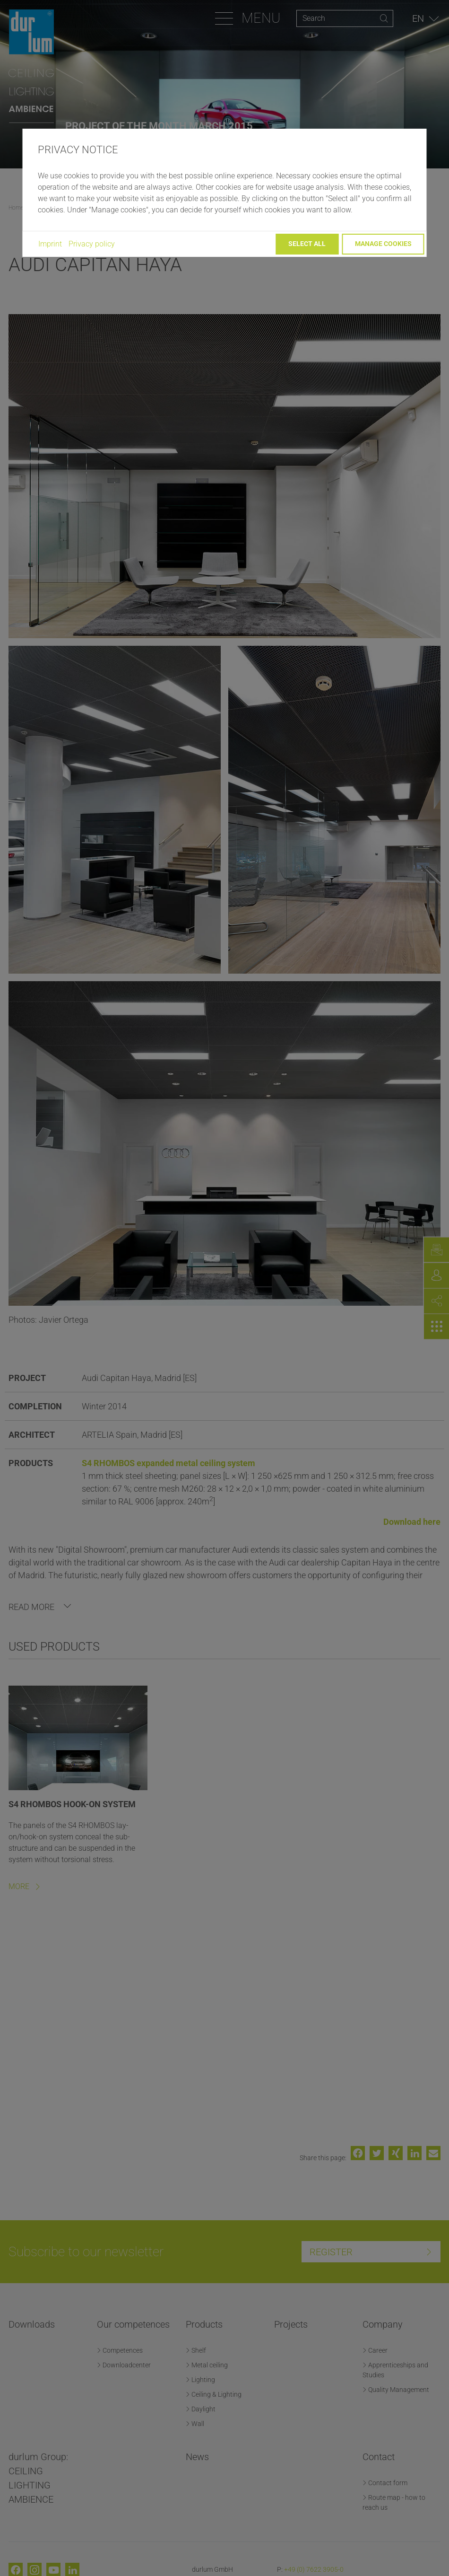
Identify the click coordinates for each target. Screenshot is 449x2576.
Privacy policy (92, 243)
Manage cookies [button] (383, 244)
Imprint (50, 243)
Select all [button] (307, 244)
